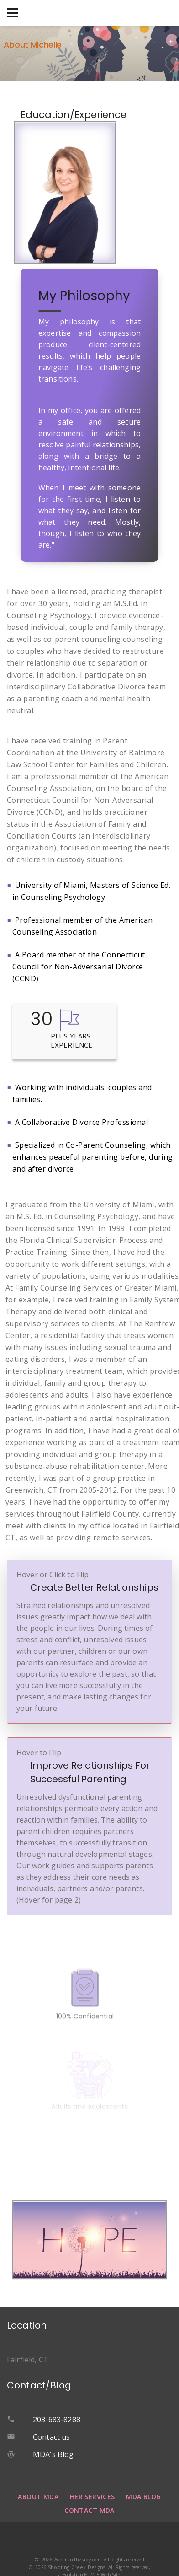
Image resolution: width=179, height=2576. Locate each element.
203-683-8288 (56, 2420)
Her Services (92, 2496)
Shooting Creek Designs (77, 2567)
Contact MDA (89, 2510)
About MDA (38, 2496)
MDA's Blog (53, 2454)
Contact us (51, 2437)
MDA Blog (143, 2496)
